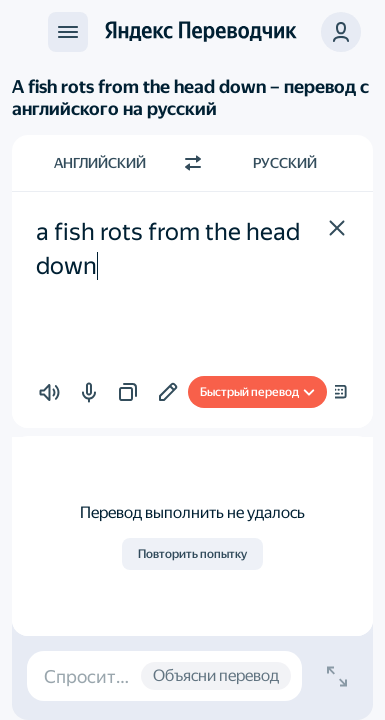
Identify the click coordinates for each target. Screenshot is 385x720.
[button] (337, 228)
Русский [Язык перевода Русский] (285, 163)
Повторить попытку (192, 554)
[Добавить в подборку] (168, 392)
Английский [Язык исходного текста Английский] (100, 163)
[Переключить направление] (193, 163)
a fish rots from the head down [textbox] (170, 249)
